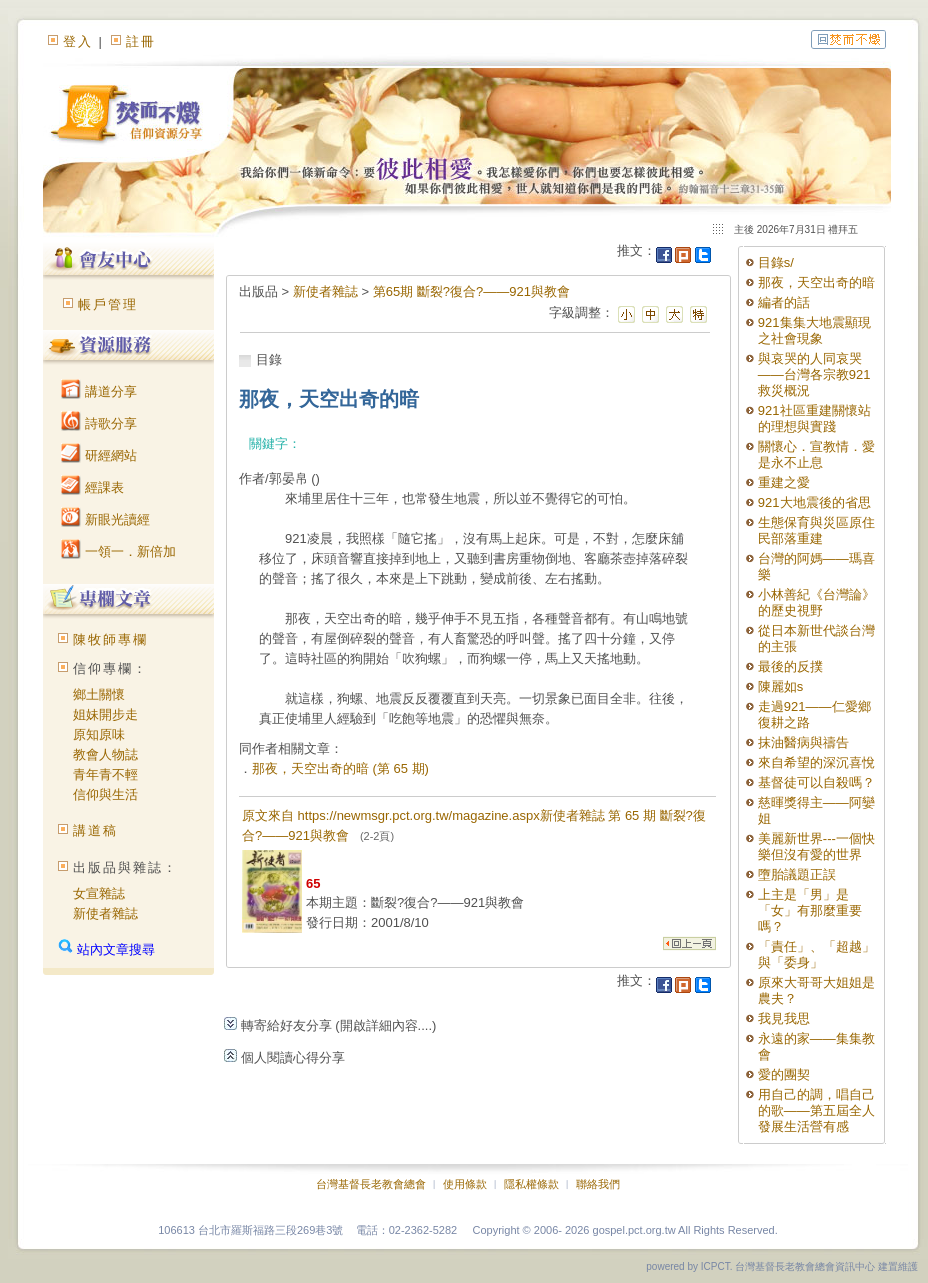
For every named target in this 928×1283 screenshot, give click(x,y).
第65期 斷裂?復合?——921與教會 (471, 291)
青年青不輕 (105, 774)
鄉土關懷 (99, 694)
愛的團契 (784, 1074)
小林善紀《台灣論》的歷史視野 (816, 602)
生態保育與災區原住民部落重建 (816, 530)
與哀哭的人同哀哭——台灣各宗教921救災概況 (814, 374)
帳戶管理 (108, 304)
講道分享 (99, 391)
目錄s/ (776, 262)
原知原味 (99, 734)
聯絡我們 (598, 1184)
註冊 (141, 41)
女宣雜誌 (99, 893)
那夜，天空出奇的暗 (816, 282)
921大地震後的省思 (814, 502)
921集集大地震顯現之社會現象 (814, 330)
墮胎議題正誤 (797, 874)
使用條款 (465, 1184)
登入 (78, 41)
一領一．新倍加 (118, 551)
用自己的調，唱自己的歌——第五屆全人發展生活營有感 (816, 1110)
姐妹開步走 (105, 714)
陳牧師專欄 (110, 639)
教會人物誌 (105, 754)
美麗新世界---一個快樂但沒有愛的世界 (816, 846)
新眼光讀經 (105, 519)
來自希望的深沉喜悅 (816, 762)
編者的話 (784, 302)
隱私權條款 (531, 1184)
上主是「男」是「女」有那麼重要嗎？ (810, 910)
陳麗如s (781, 686)
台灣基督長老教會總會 (371, 1184)
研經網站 (99, 455)
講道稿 (95, 830)
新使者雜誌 (105, 913)
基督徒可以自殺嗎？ (816, 782)
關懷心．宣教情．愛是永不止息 (816, 454)
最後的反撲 (790, 666)
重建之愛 (784, 482)
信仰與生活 (105, 794)
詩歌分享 (99, 423)
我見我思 (784, 1018)
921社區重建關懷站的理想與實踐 (814, 418)
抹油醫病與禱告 (803, 742)
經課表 (92, 487)
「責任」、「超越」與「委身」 (816, 954)
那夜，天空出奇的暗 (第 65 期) (340, 768)
